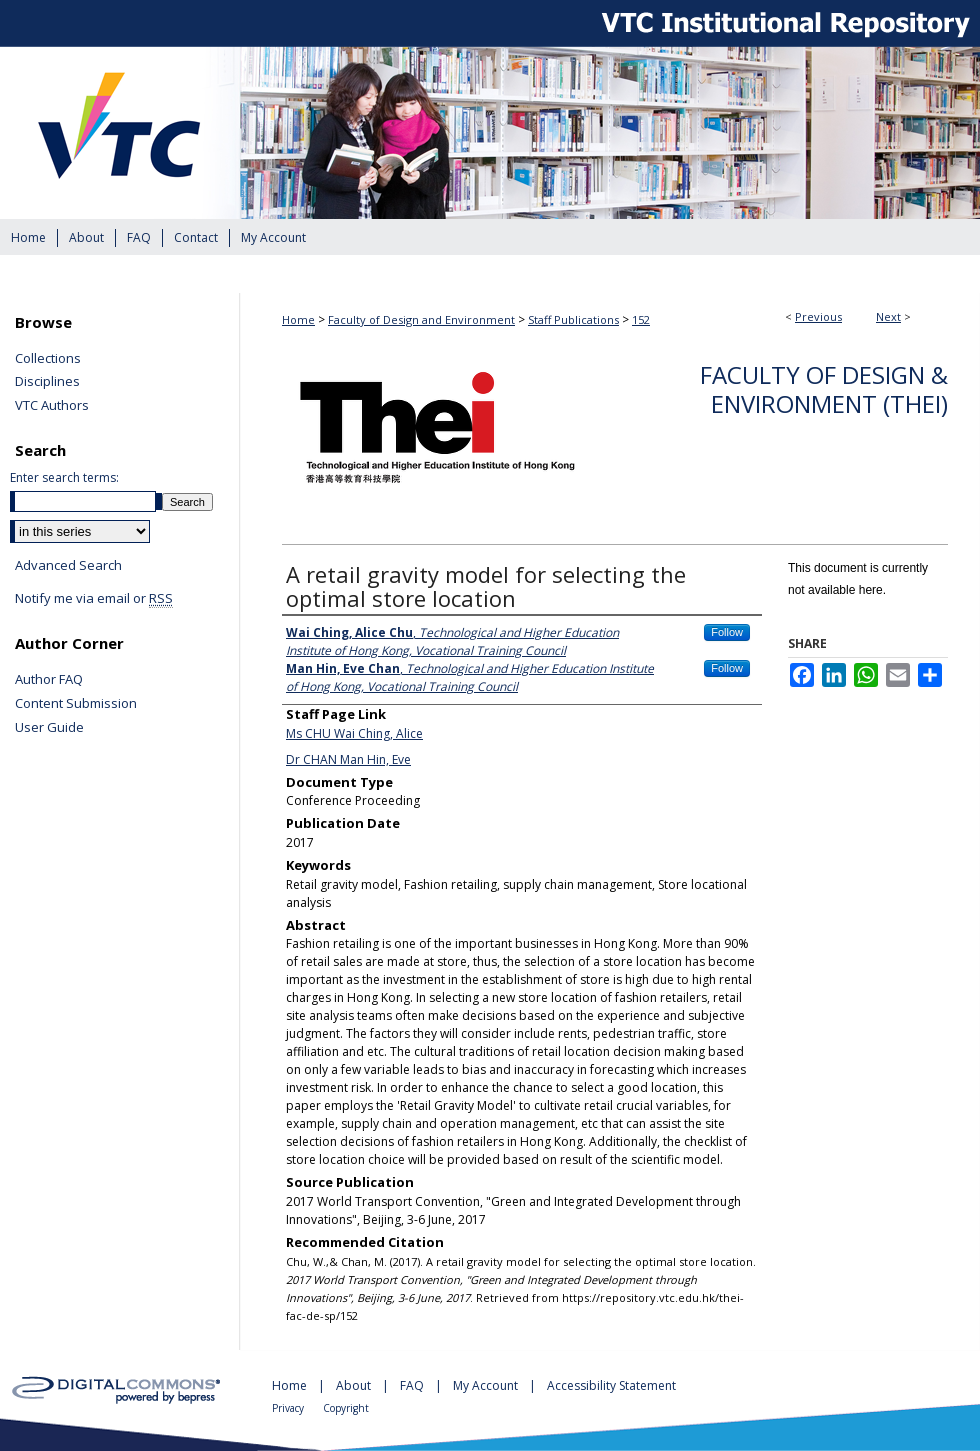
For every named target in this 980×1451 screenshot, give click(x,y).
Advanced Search (68, 565)
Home (298, 319)
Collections (48, 359)
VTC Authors (52, 406)
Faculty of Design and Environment (421, 319)
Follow (727, 632)
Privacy (289, 1408)
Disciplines (47, 382)
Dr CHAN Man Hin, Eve (348, 759)
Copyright (346, 1408)
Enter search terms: (64, 477)
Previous (818, 316)
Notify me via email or (94, 599)
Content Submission (76, 704)
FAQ (413, 1385)
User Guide (49, 728)
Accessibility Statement (611, 1385)
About (355, 1385)
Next (888, 316)
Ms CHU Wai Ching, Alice (354, 733)
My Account (487, 1385)
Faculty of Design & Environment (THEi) (824, 389)
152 (641, 319)
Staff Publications (573, 319)
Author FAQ (49, 680)
